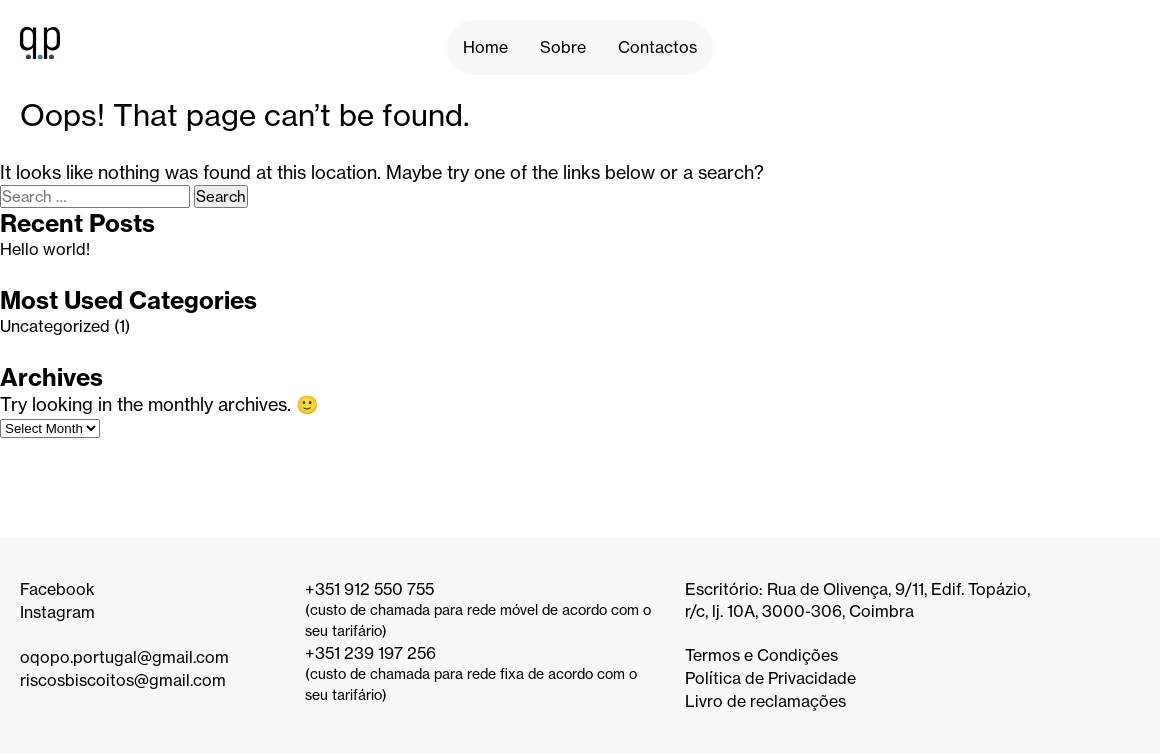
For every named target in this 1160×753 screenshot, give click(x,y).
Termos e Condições (761, 655)
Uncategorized (55, 326)
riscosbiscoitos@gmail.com (123, 680)
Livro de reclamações (765, 701)
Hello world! (45, 249)
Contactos (657, 47)
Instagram (57, 612)
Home (485, 47)
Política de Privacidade (770, 678)
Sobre (563, 47)
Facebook (57, 589)
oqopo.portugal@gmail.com (124, 657)
